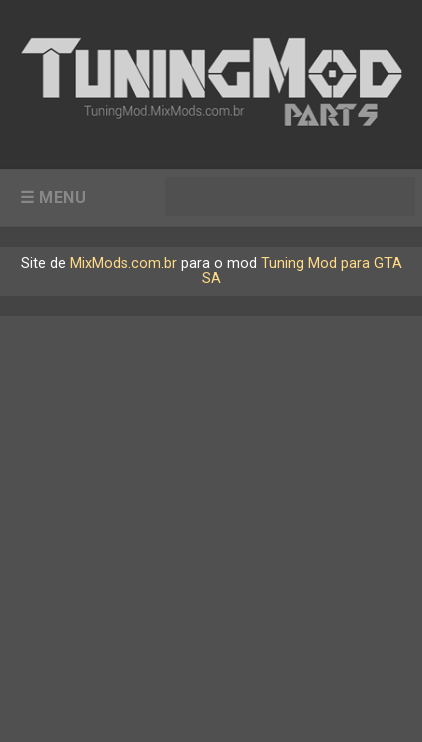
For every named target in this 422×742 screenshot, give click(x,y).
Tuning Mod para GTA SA (302, 270)
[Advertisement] (211, 527)
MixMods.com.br (123, 263)
